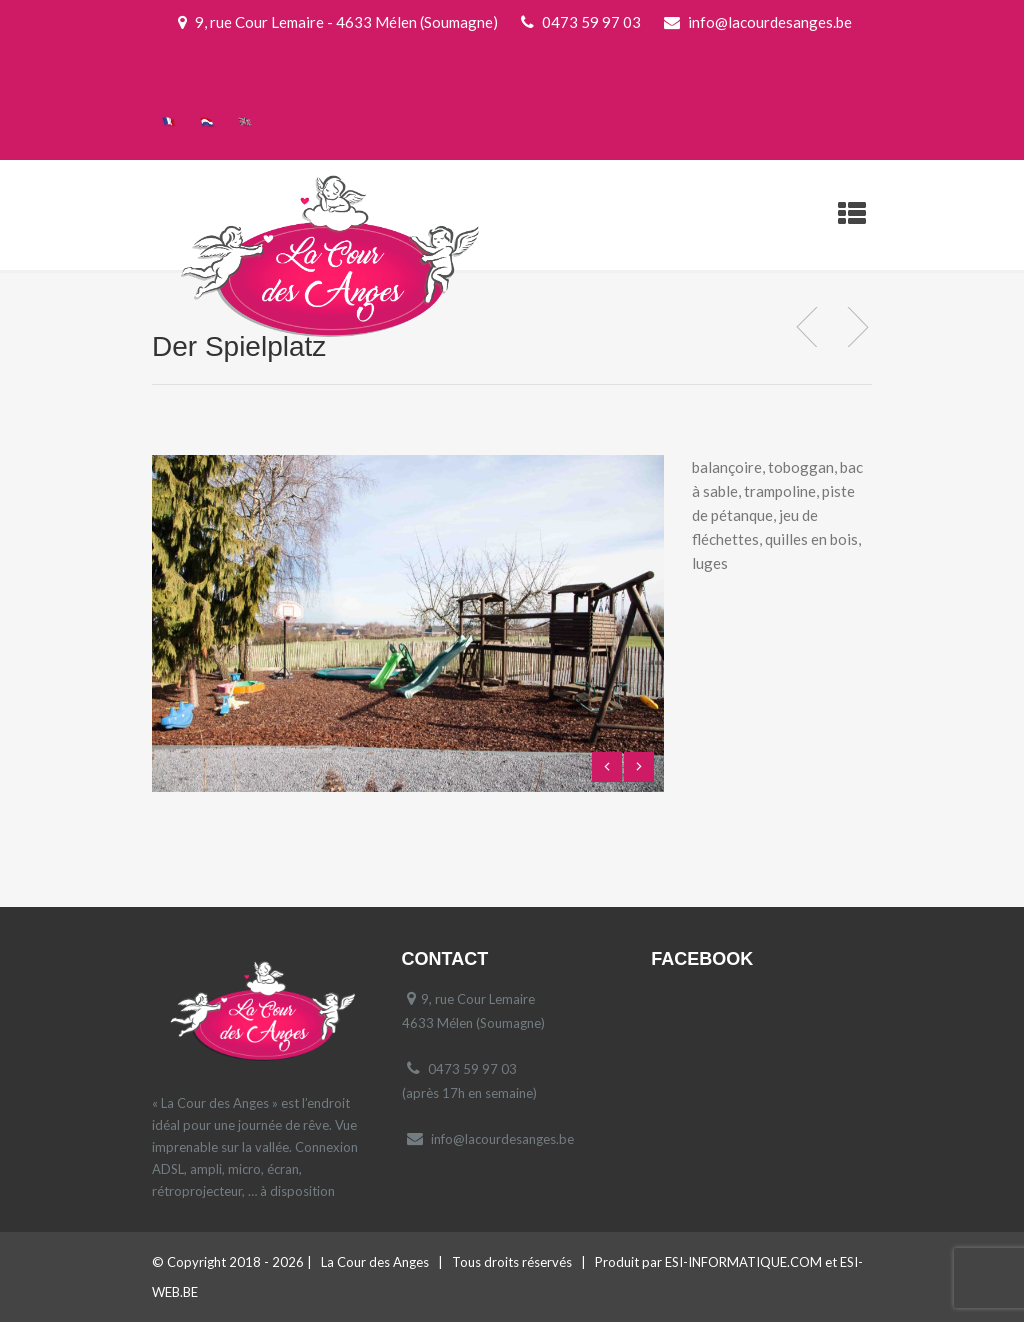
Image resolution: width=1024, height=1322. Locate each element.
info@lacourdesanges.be (502, 1139)
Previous (607, 767)
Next (639, 767)
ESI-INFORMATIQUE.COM (743, 1262)
